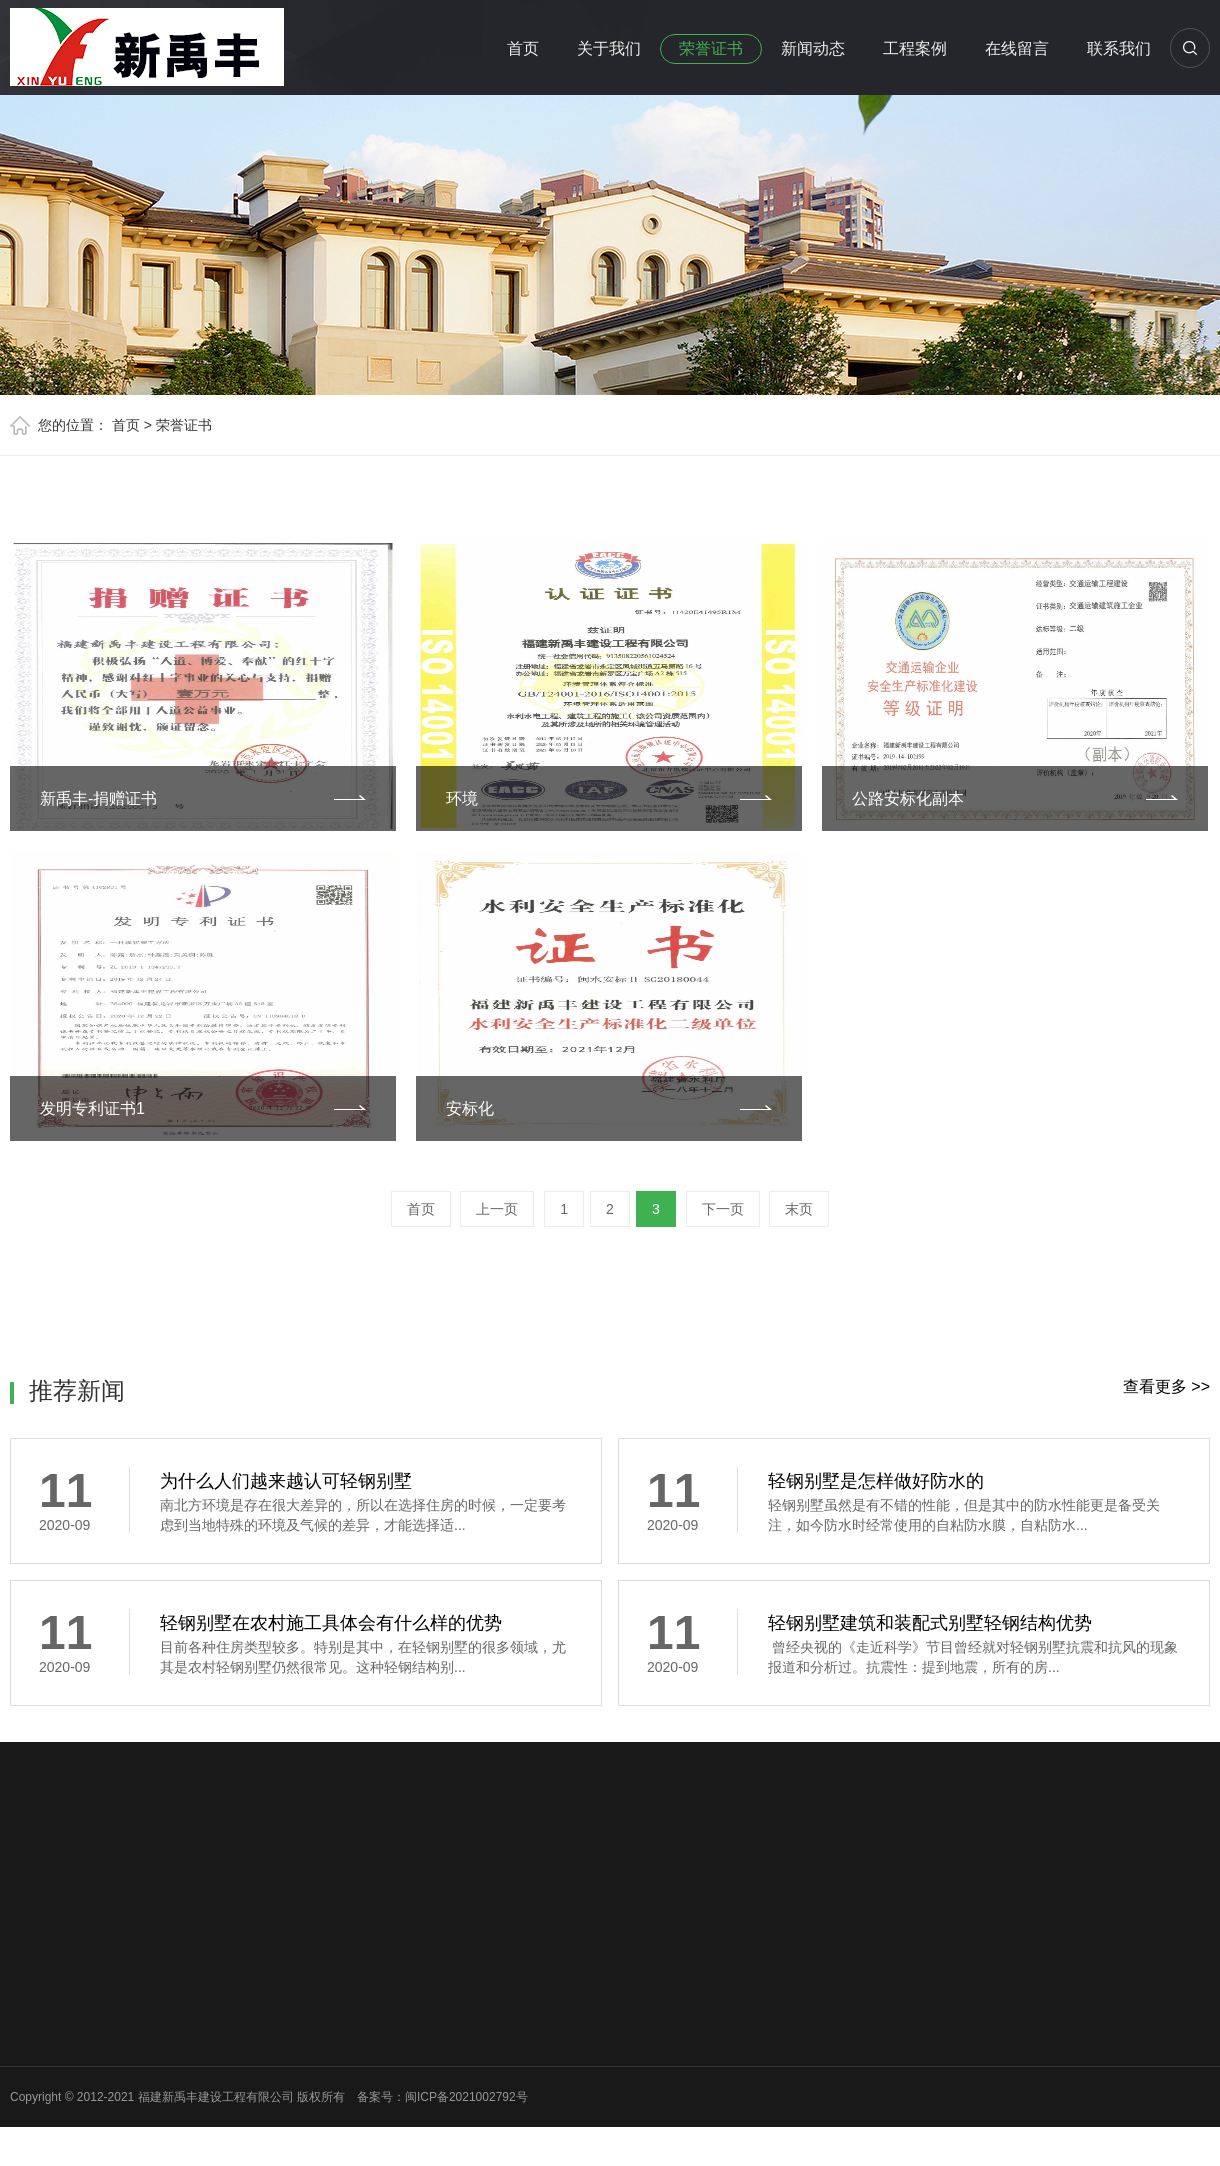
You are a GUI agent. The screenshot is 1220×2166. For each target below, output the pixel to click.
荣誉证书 (711, 48)
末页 (799, 1209)
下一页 (723, 1209)
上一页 (497, 1209)
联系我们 (1119, 48)
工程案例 (915, 48)
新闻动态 (813, 48)
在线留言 (1017, 48)
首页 (523, 48)
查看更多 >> (1166, 1386)
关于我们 (609, 48)
